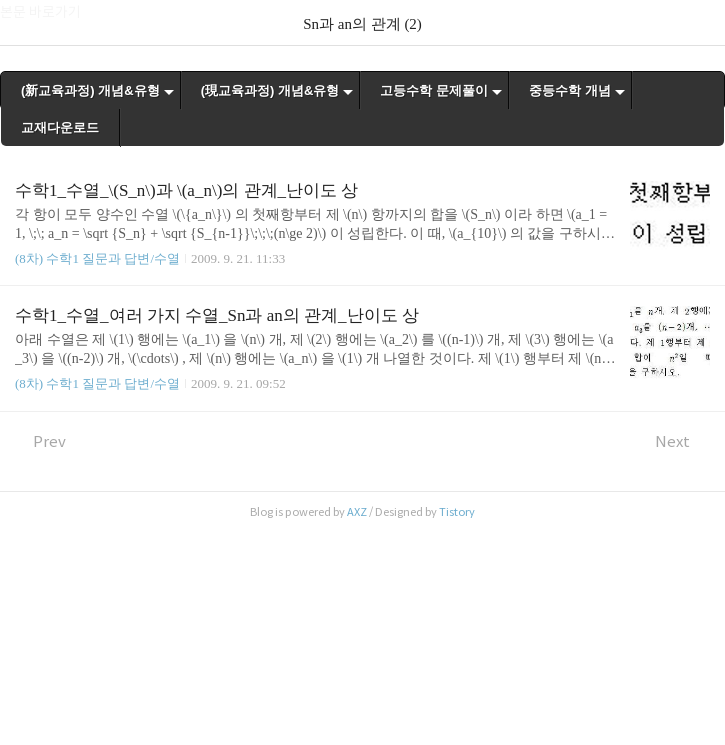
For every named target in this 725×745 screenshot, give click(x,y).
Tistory (457, 512)
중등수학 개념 (570, 90)
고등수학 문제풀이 (434, 90)
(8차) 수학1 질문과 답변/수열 (97, 258)
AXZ (357, 512)
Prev (40, 441)
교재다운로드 (60, 127)
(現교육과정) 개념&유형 (270, 90)
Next (682, 441)
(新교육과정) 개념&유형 (90, 90)
